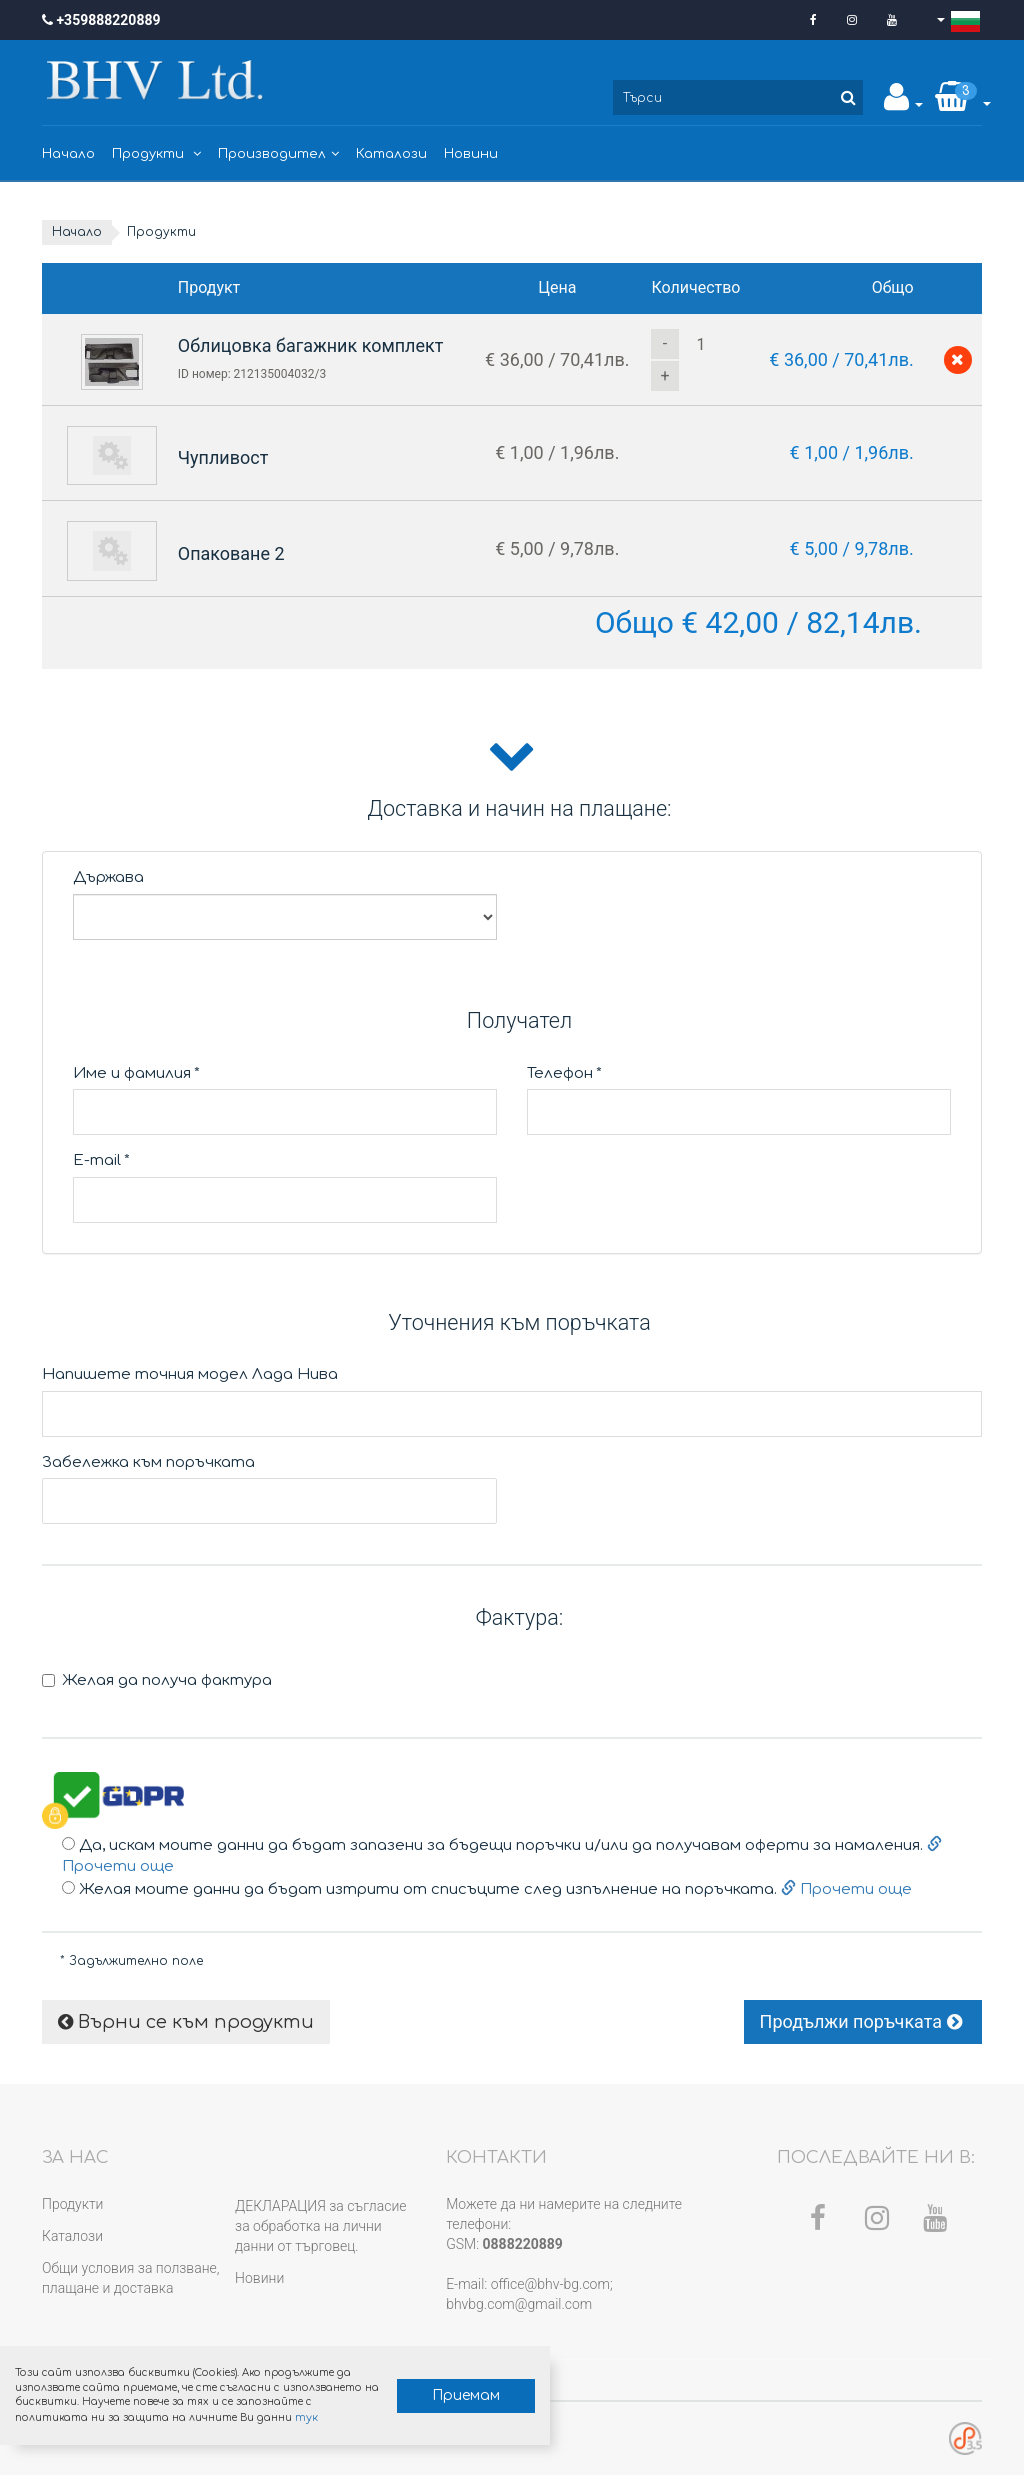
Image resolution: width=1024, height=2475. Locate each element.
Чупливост (223, 457)
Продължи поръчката (863, 2021)
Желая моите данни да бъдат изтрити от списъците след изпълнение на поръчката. (487, 1889)
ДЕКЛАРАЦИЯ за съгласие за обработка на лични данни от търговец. (320, 2226)
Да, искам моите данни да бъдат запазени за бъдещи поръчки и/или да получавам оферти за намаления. (502, 1856)
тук (306, 2417)
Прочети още (844, 1889)
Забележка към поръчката (148, 1462)
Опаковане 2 (231, 553)
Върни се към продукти (186, 2022)
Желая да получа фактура (157, 1680)
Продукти (156, 154)
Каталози (391, 154)
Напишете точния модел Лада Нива (190, 1374)
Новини (471, 154)
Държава (108, 877)
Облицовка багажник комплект (311, 345)
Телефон (564, 1073)
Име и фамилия (136, 1073)
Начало (68, 154)
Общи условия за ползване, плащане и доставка (131, 2278)
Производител (278, 154)
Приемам (466, 2395)
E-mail (101, 1160)
